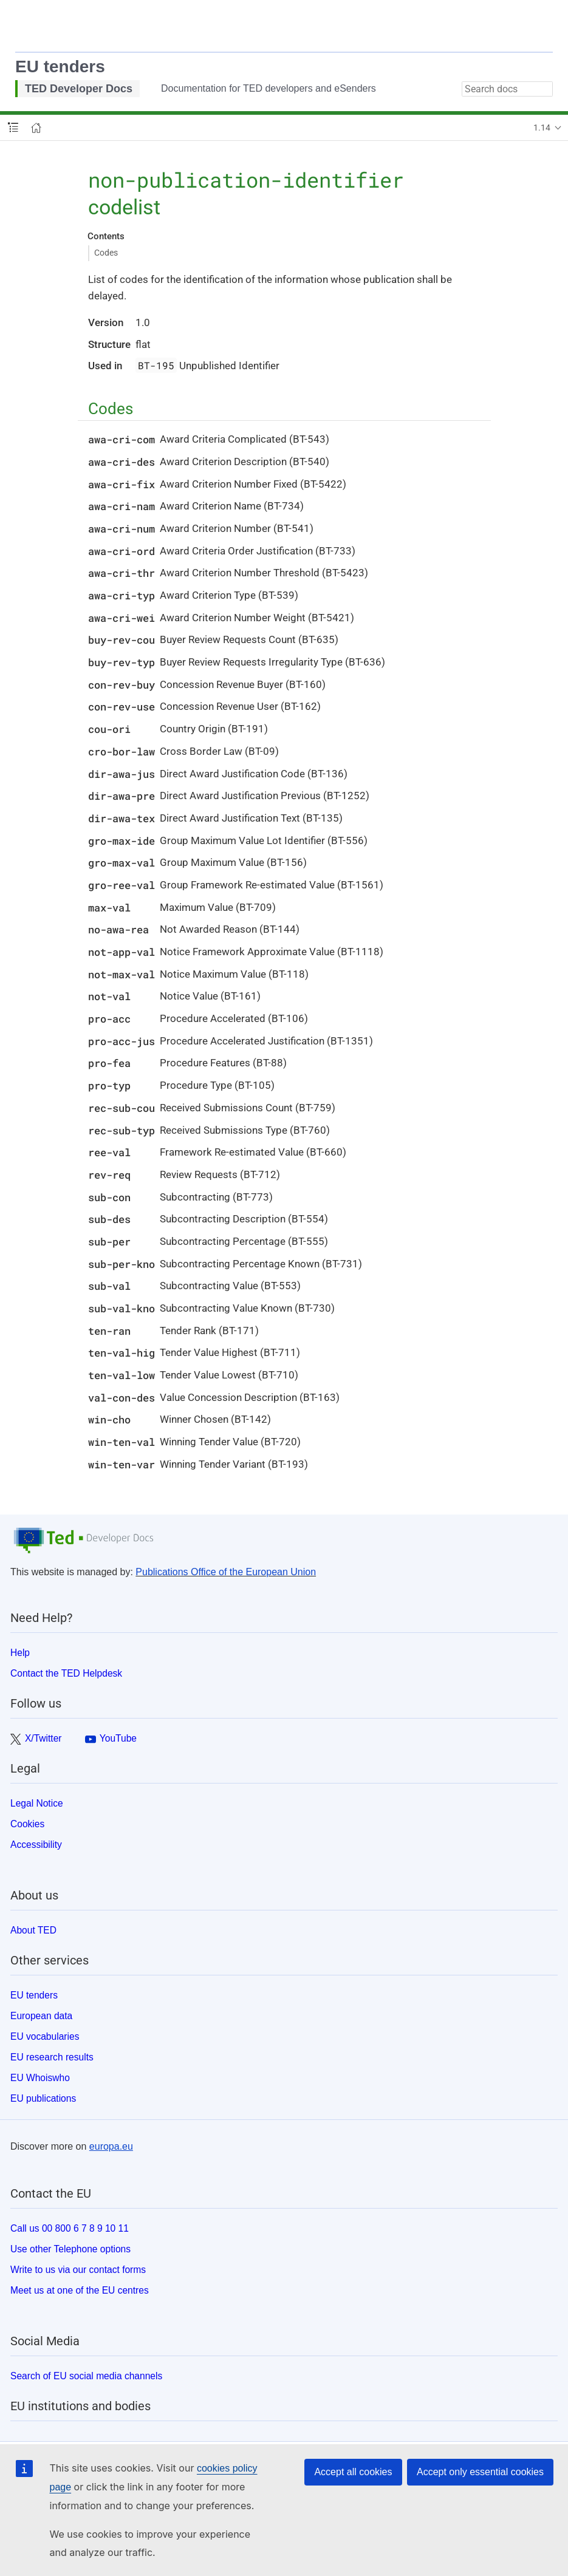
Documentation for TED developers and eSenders (268, 88)
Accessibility (36, 1844)
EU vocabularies (44, 2036)
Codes (106, 252)
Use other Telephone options (70, 2249)
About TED (33, 1930)
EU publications (43, 2098)
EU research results (52, 2057)
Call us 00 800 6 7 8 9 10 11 (69, 2228)
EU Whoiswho (40, 2078)
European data (41, 2016)
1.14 (541, 127)
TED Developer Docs (78, 89)
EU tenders (60, 66)
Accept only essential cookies (480, 2472)
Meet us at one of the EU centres (79, 2290)
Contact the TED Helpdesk (66, 1673)
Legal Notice (36, 1803)
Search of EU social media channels (86, 2376)
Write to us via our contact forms (78, 2269)
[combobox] (507, 89)
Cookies (27, 1824)
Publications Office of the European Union (225, 1572)
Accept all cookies (353, 2472)
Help (20, 1652)
